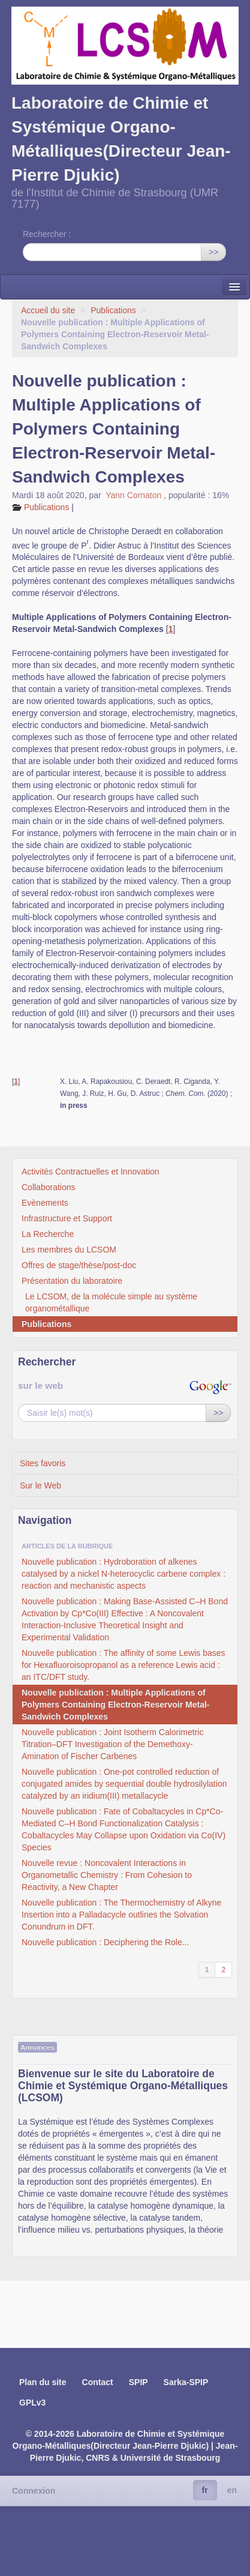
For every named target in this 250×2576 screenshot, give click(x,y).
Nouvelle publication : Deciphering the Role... (105, 1942)
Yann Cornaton (135, 495)
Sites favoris (42, 1463)
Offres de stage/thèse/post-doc (79, 1265)
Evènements (45, 1203)
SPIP (138, 2382)
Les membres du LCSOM (69, 1249)
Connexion (33, 2491)
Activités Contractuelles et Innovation (90, 1171)
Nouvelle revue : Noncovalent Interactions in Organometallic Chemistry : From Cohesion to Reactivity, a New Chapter (107, 1875)
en (232, 2490)
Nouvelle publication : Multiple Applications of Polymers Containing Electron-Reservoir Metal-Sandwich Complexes (116, 1704)
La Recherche (48, 1234)
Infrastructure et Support (67, 1218)
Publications (114, 310)
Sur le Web (40, 1485)
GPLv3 (32, 2402)
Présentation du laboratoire (72, 1281)
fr (205, 2490)
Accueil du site (48, 310)
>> (213, 252)
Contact (97, 2382)
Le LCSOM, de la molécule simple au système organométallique (111, 1302)
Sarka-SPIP (186, 2382)
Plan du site (43, 2382)
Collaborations (49, 1187)
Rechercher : (47, 234)
